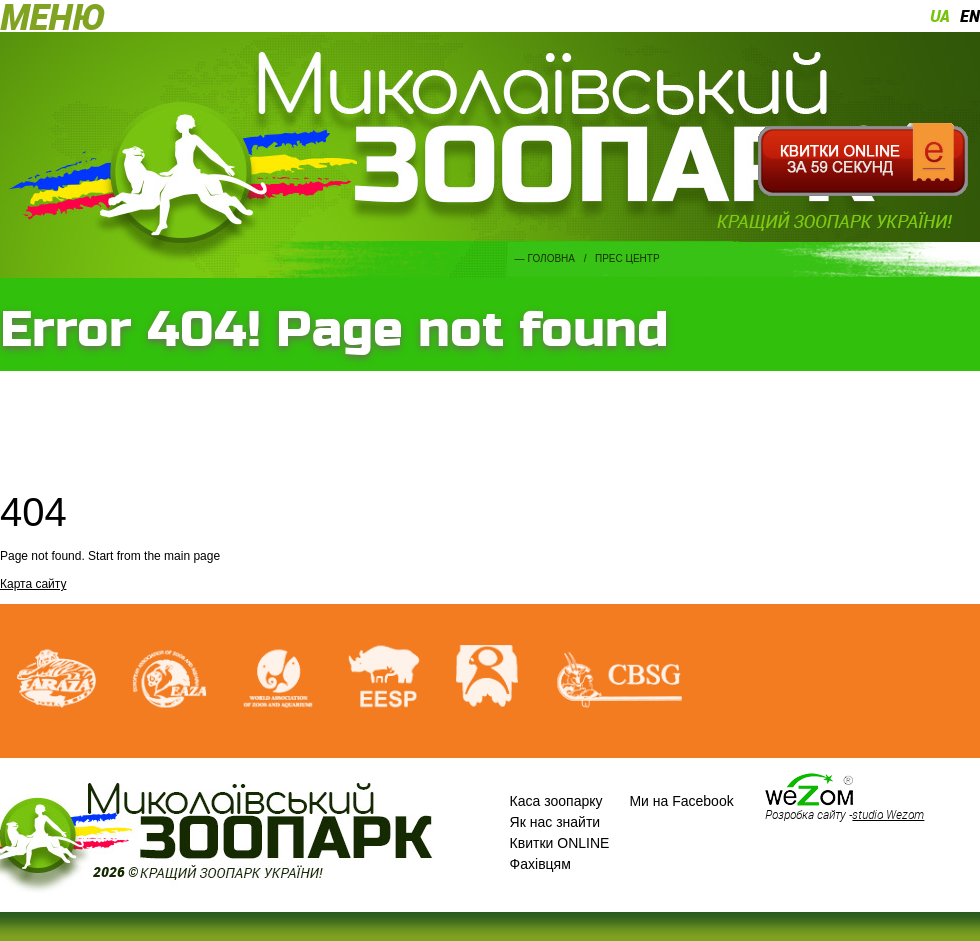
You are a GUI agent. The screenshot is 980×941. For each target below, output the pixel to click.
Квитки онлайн (862, 160)
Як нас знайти (555, 822)
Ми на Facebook (681, 801)
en (970, 16)
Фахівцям (540, 864)
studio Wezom (888, 814)
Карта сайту (33, 584)
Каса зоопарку (556, 801)
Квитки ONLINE (560, 843)
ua (940, 16)
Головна (551, 258)
